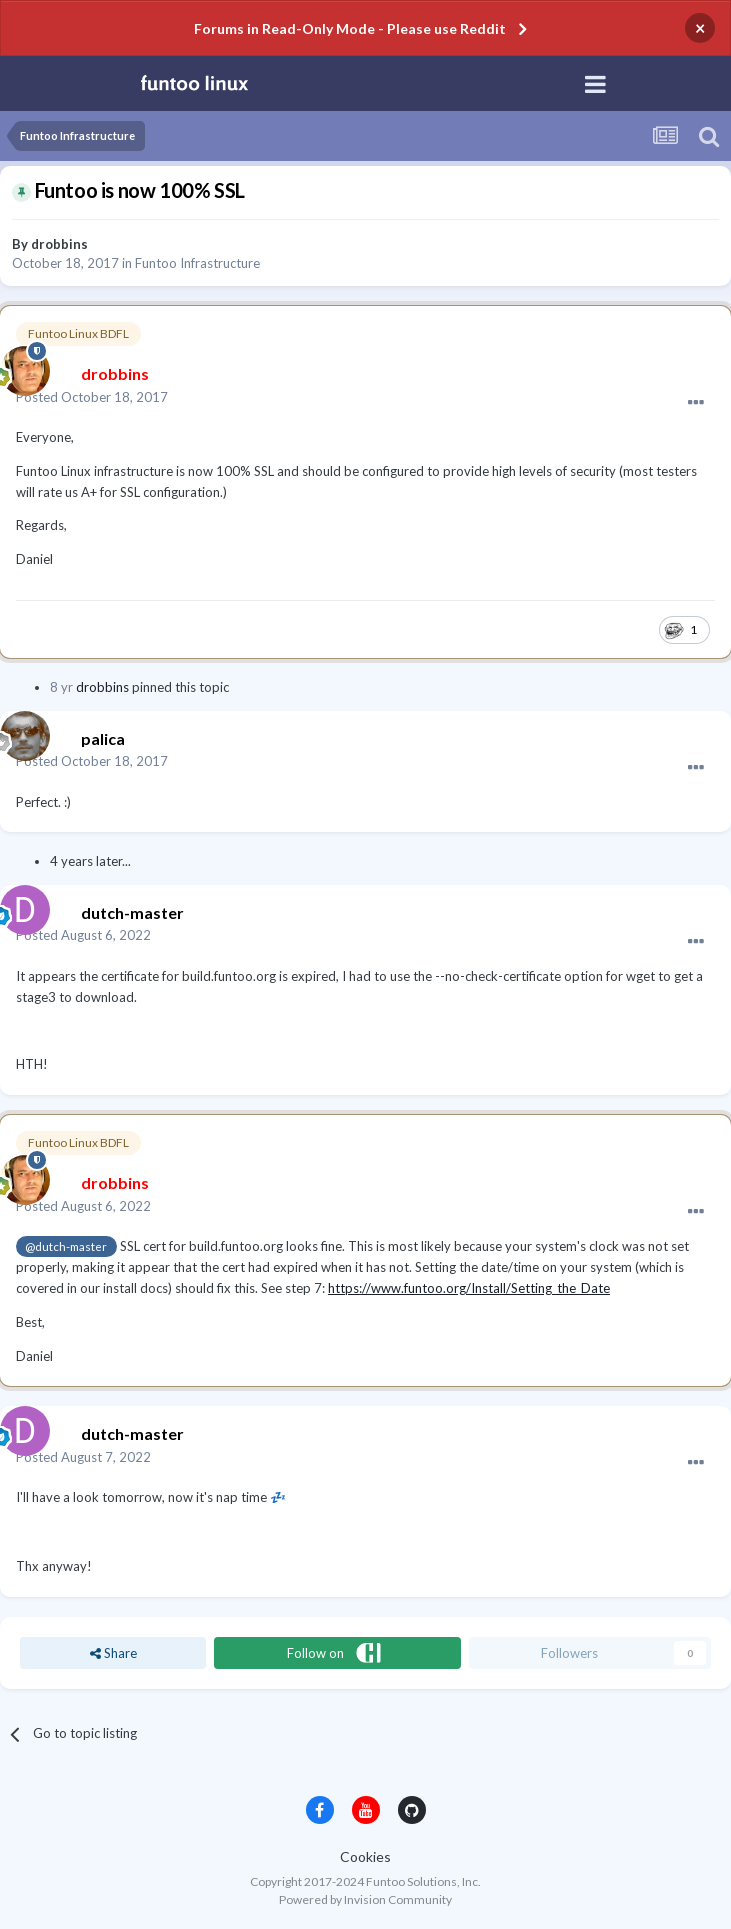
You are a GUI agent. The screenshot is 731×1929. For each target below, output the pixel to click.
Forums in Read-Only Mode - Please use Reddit (350, 28)
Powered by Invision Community (365, 1899)
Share (113, 1653)
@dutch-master (66, 1246)
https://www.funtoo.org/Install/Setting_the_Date (469, 1288)
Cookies (365, 1856)
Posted (92, 397)
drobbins (59, 244)
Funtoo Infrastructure (197, 263)
